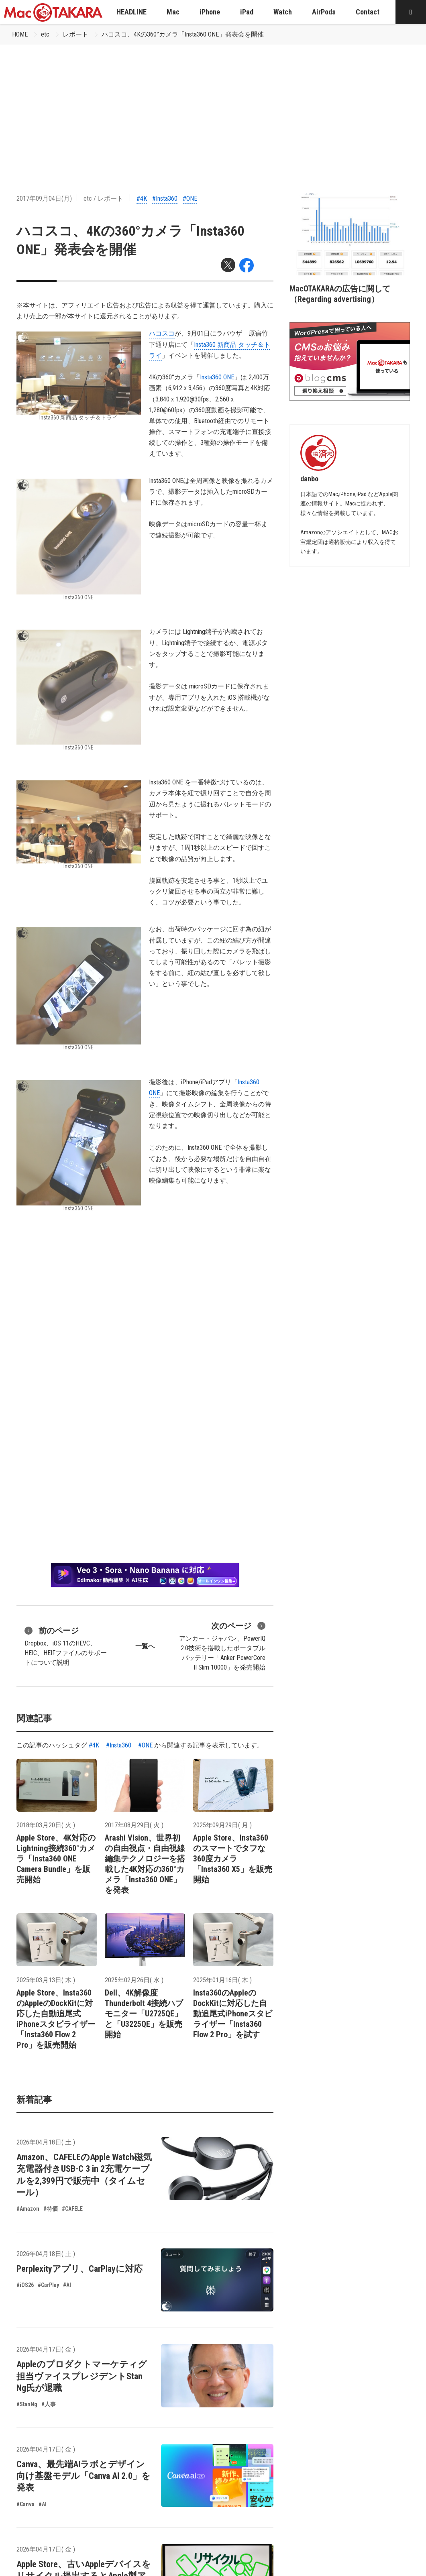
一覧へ (145, 1646)
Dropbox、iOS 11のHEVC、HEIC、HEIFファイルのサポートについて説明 (65, 1645)
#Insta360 (164, 198)
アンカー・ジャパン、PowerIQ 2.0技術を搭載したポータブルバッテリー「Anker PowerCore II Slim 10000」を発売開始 (222, 1645)
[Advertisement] (213, 105)
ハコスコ (162, 333)
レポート (75, 34)
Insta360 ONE (217, 377)
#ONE (190, 198)
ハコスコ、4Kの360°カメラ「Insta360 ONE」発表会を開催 (183, 34)
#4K (142, 198)
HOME (20, 34)
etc (45, 34)
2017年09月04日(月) (44, 198)
